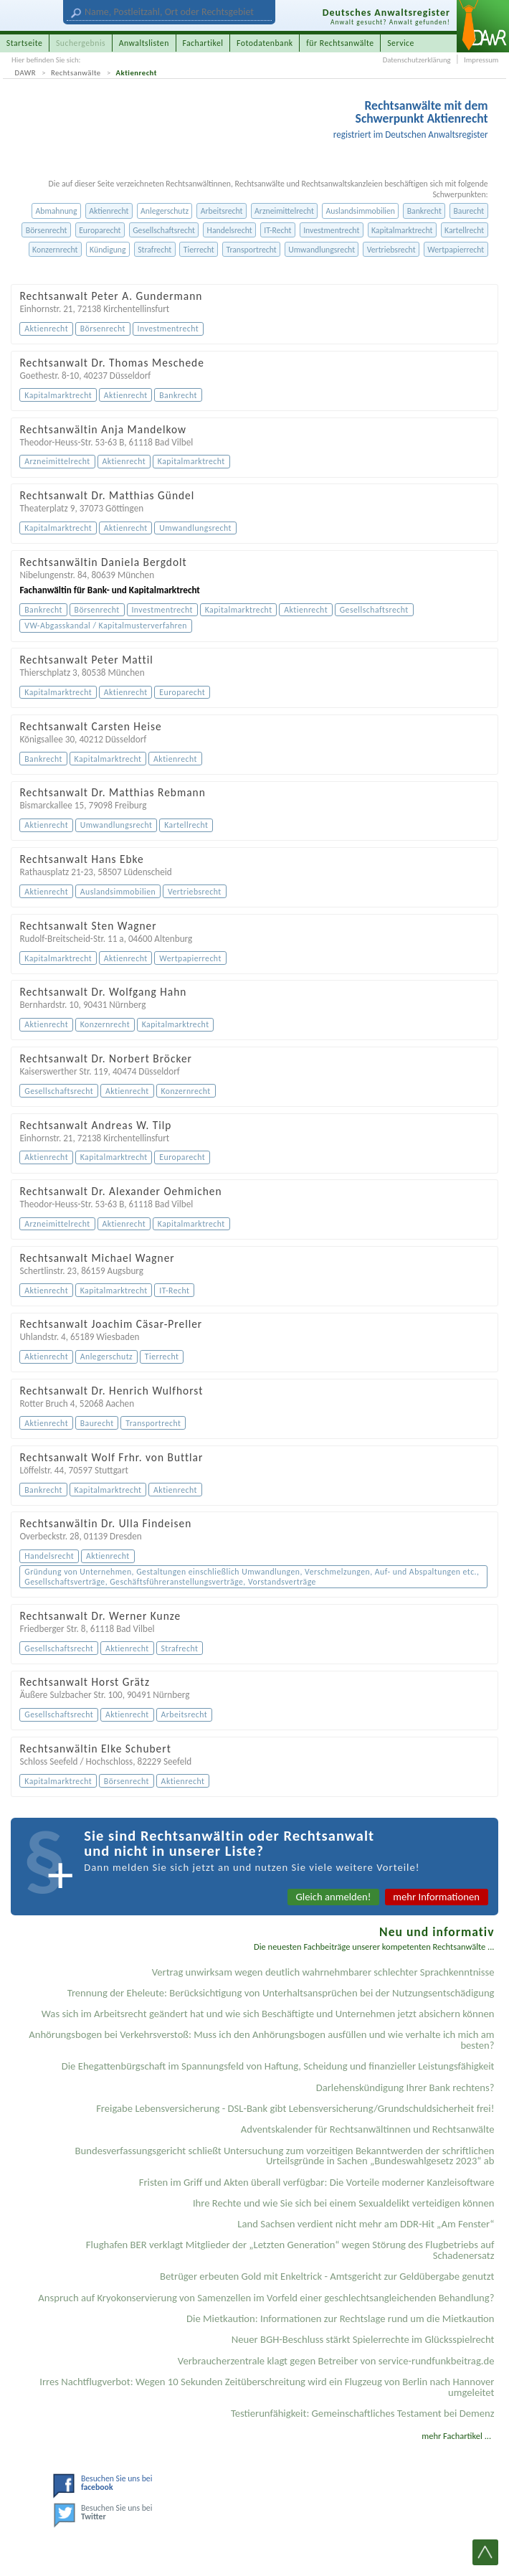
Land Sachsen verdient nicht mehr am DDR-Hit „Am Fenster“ (365, 2223)
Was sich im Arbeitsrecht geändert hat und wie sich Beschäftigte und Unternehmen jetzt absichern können (268, 2013)
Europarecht (99, 230)
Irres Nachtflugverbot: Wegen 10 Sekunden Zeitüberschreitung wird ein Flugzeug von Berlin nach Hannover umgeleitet (266, 2387)
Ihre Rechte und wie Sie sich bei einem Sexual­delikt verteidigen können (344, 2203)
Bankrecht (424, 211)
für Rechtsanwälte (340, 43)
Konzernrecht (54, 250)
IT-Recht (277, 230)
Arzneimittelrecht (284, 211)
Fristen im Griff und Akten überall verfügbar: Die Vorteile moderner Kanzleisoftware (317, 2182)
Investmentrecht (331, 230)
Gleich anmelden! (333, 1896)
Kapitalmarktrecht (401, 230)
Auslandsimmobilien (360, 211)
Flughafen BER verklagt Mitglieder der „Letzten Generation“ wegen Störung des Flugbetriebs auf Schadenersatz (290, 2250)
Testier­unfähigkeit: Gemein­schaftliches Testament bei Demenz (363, 2413)
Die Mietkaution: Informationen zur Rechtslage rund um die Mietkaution (340, 2318)
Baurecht (468, 211)
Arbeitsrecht (222, 211)
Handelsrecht (229, 230)
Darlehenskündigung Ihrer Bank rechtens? (405, 2087)
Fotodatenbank (265, 43)
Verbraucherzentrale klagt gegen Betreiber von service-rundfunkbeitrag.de (336, 2360)
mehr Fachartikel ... (456, 2435)
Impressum (481, 60)
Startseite (24, 43)
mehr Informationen (436, 1896)
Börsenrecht (46, 230)
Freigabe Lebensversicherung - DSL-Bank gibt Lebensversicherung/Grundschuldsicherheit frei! (295, 2108)
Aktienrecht (136, 72)
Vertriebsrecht (391, 250)
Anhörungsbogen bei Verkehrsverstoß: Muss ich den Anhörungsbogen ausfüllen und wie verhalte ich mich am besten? (261, 2040)
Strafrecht (154, 250)
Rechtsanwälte (76, 72)
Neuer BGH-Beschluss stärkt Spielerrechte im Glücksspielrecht (363, 2339)
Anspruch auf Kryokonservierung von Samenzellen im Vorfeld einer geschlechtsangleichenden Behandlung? (266, 2297)
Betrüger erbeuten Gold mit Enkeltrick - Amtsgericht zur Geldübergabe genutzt (327, 2276)
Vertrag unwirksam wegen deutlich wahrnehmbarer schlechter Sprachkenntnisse (323, 1972)
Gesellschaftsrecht (164, 230)
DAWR (26, 72)
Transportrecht (251, 250)
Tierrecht (199, 250)
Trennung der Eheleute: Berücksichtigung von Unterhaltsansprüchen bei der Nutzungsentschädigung (281, 1992)
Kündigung (107, 250)
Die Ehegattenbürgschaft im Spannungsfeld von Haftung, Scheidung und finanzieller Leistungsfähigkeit (278, 2066)
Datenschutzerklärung (417, 60)
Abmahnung (56, 211)
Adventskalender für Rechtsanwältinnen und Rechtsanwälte (368, 2129)
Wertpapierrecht (455, 250)
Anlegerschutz (165, 211)
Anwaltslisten (144, 43)
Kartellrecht (464, 230)
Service (400, 43)
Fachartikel (202, 43)
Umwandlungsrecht (321, 250)
